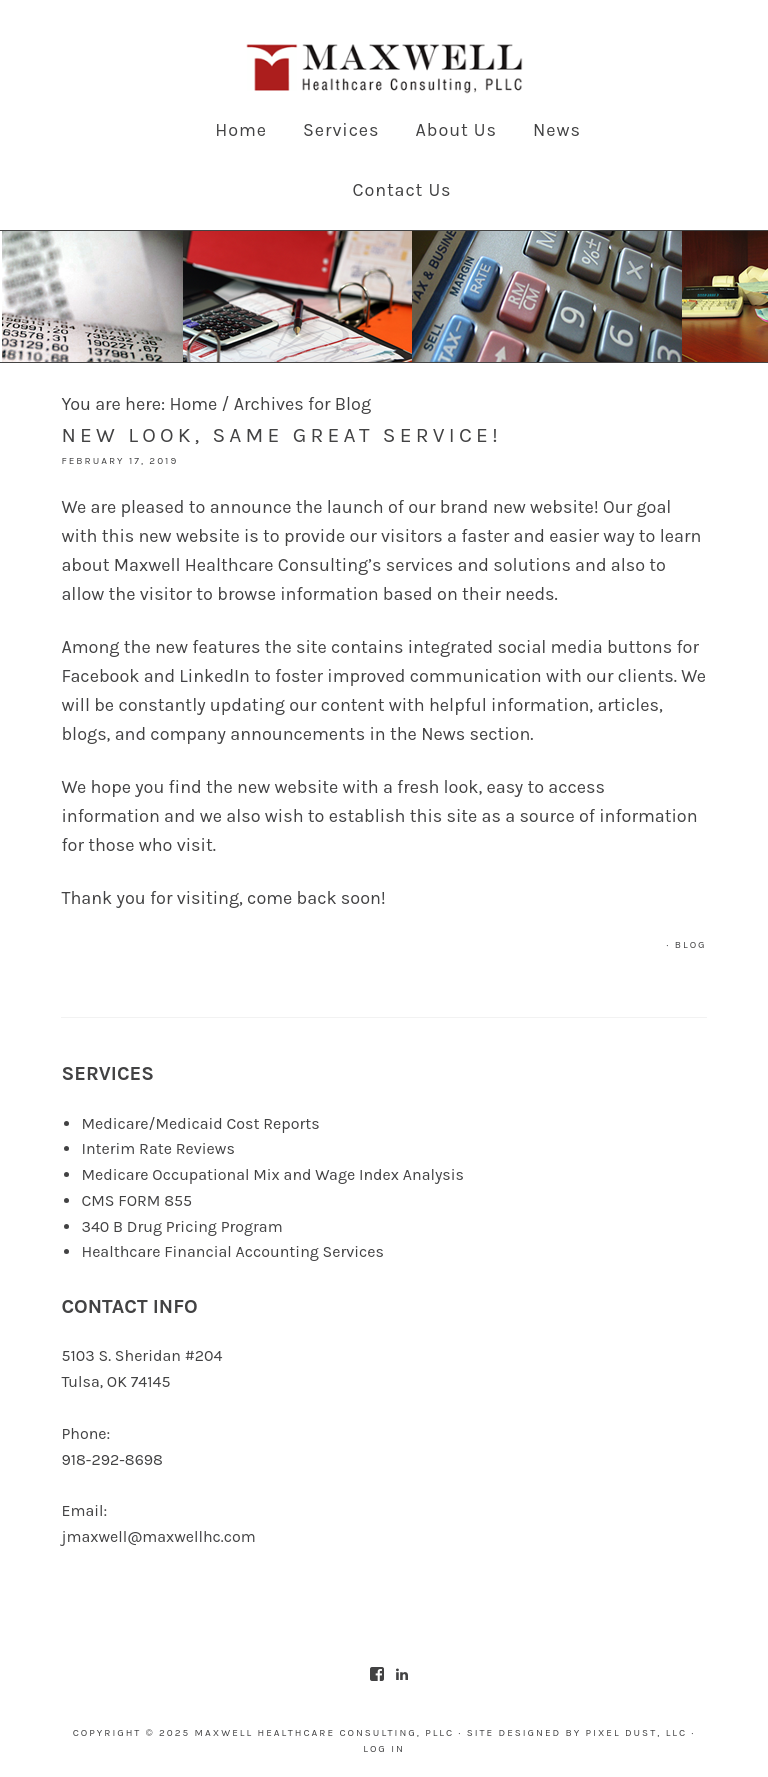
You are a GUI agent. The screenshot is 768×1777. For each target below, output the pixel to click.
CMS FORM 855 (136, 1200)
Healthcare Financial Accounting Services (232, 1251)
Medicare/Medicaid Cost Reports (200, 1123)
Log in (384, 1749)
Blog (691, 945)
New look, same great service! (281, 435)
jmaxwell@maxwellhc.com (158, 1536)
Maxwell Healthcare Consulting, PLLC (384, 70)
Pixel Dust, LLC (637, 1733)
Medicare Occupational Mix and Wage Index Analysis (272, 1174)
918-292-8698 (111, 1459)
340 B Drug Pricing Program (181, 1226)
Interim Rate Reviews (157, 1148)
